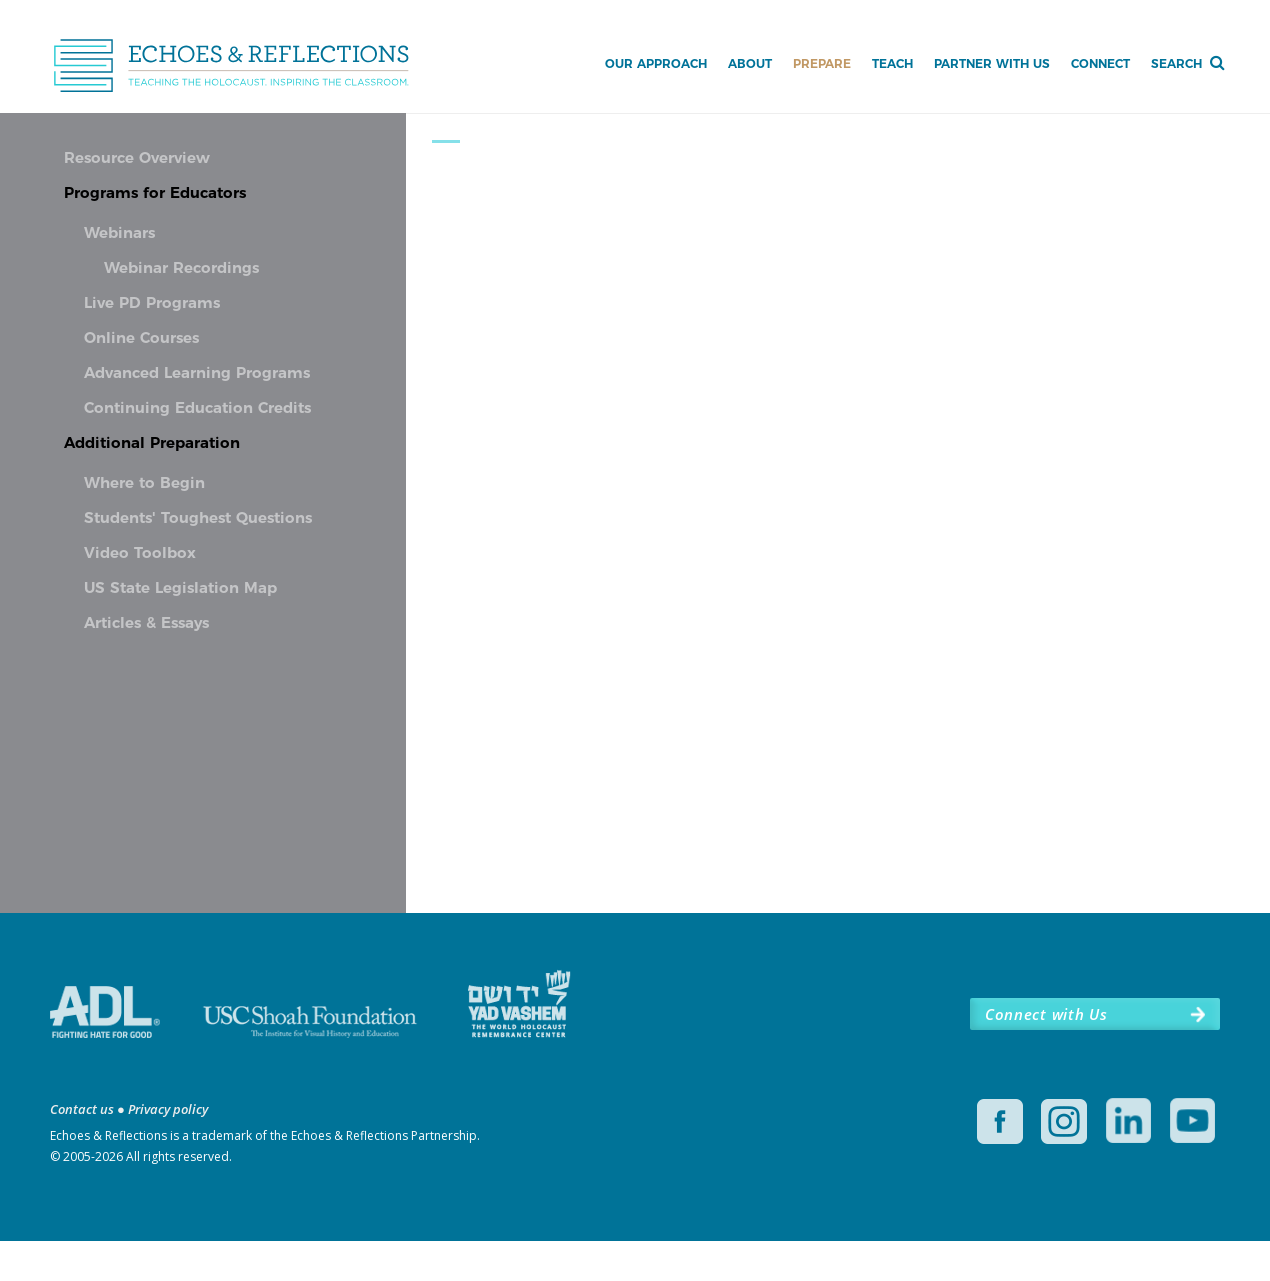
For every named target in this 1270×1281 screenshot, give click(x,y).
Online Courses (141, 339)
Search (1176, 63)
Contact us (82, 1149)
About (750, 63)
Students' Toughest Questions (198, 519)
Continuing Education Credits (197, 409)
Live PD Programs (152, 304)
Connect (1100, 63)
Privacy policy (168, 1149)
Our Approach (656, 63)
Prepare (822, 63)
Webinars (119, 234)
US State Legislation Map (180, 589)
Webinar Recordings (181, 269)
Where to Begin (144, 484)
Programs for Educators (155, 194)
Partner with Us (992, 63)
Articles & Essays (146, 624)
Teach (892, 63)
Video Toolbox (140, 554)
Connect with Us (1046, 1054)
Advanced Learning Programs (197, 374)
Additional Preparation (152, 444)
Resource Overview (137, 159)
